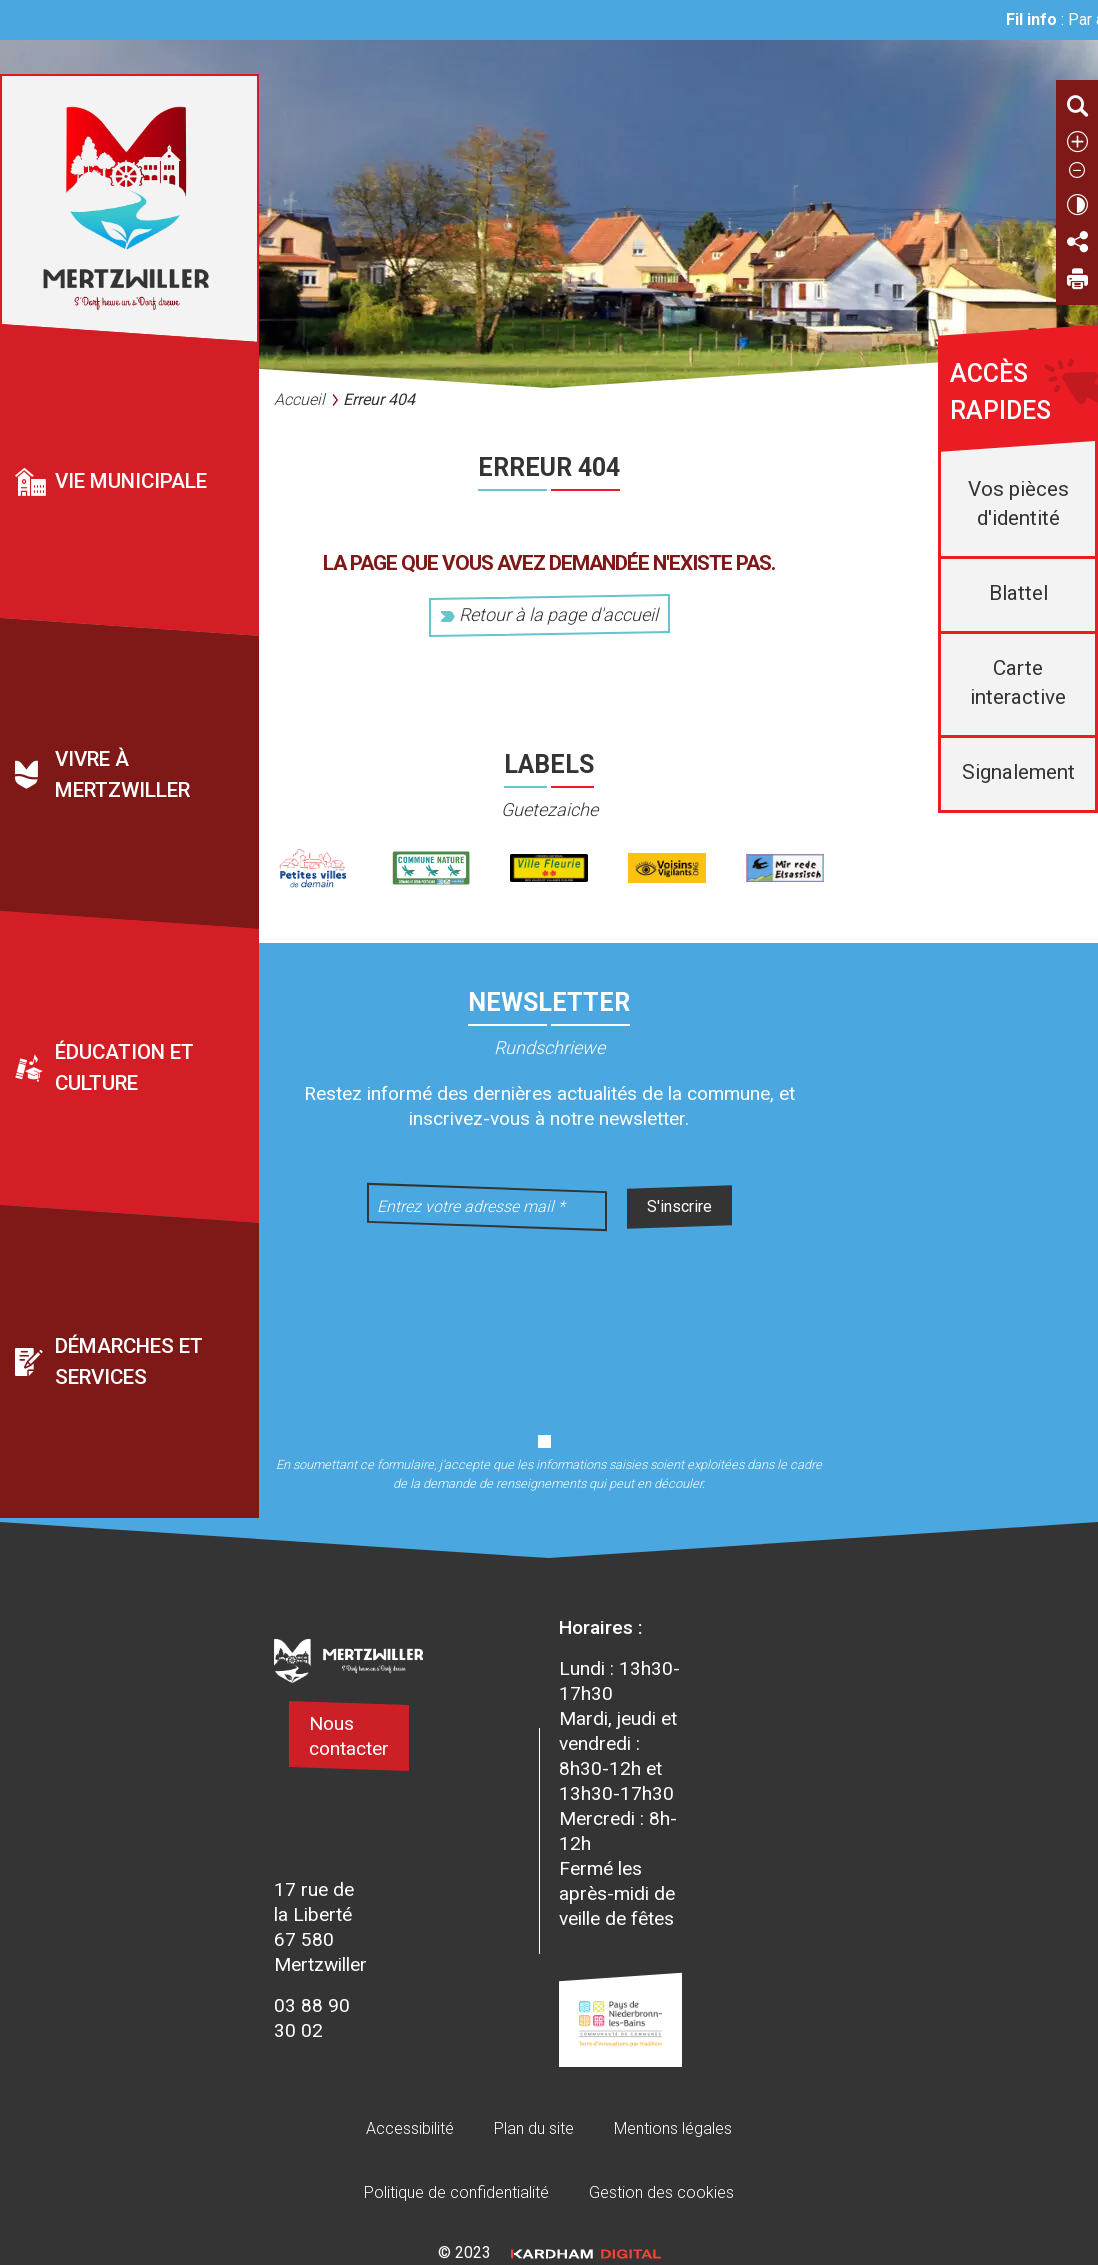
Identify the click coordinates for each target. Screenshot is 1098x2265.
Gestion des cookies (661, 2192)
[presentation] (549, 1319)
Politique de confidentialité (456, 2192)
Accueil (299, 399)
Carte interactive (1018, 682)
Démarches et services (129, 1361)
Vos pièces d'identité (1018, 503)
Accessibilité (410, 2128)
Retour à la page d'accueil (549, 614)
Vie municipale (131, 481)
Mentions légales (673, 2128)
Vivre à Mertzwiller (122, 774)
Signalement (1018, 772)
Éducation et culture (124, 1068)
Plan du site (534, 2128)
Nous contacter (349, 1736)
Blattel (1018, 593)
